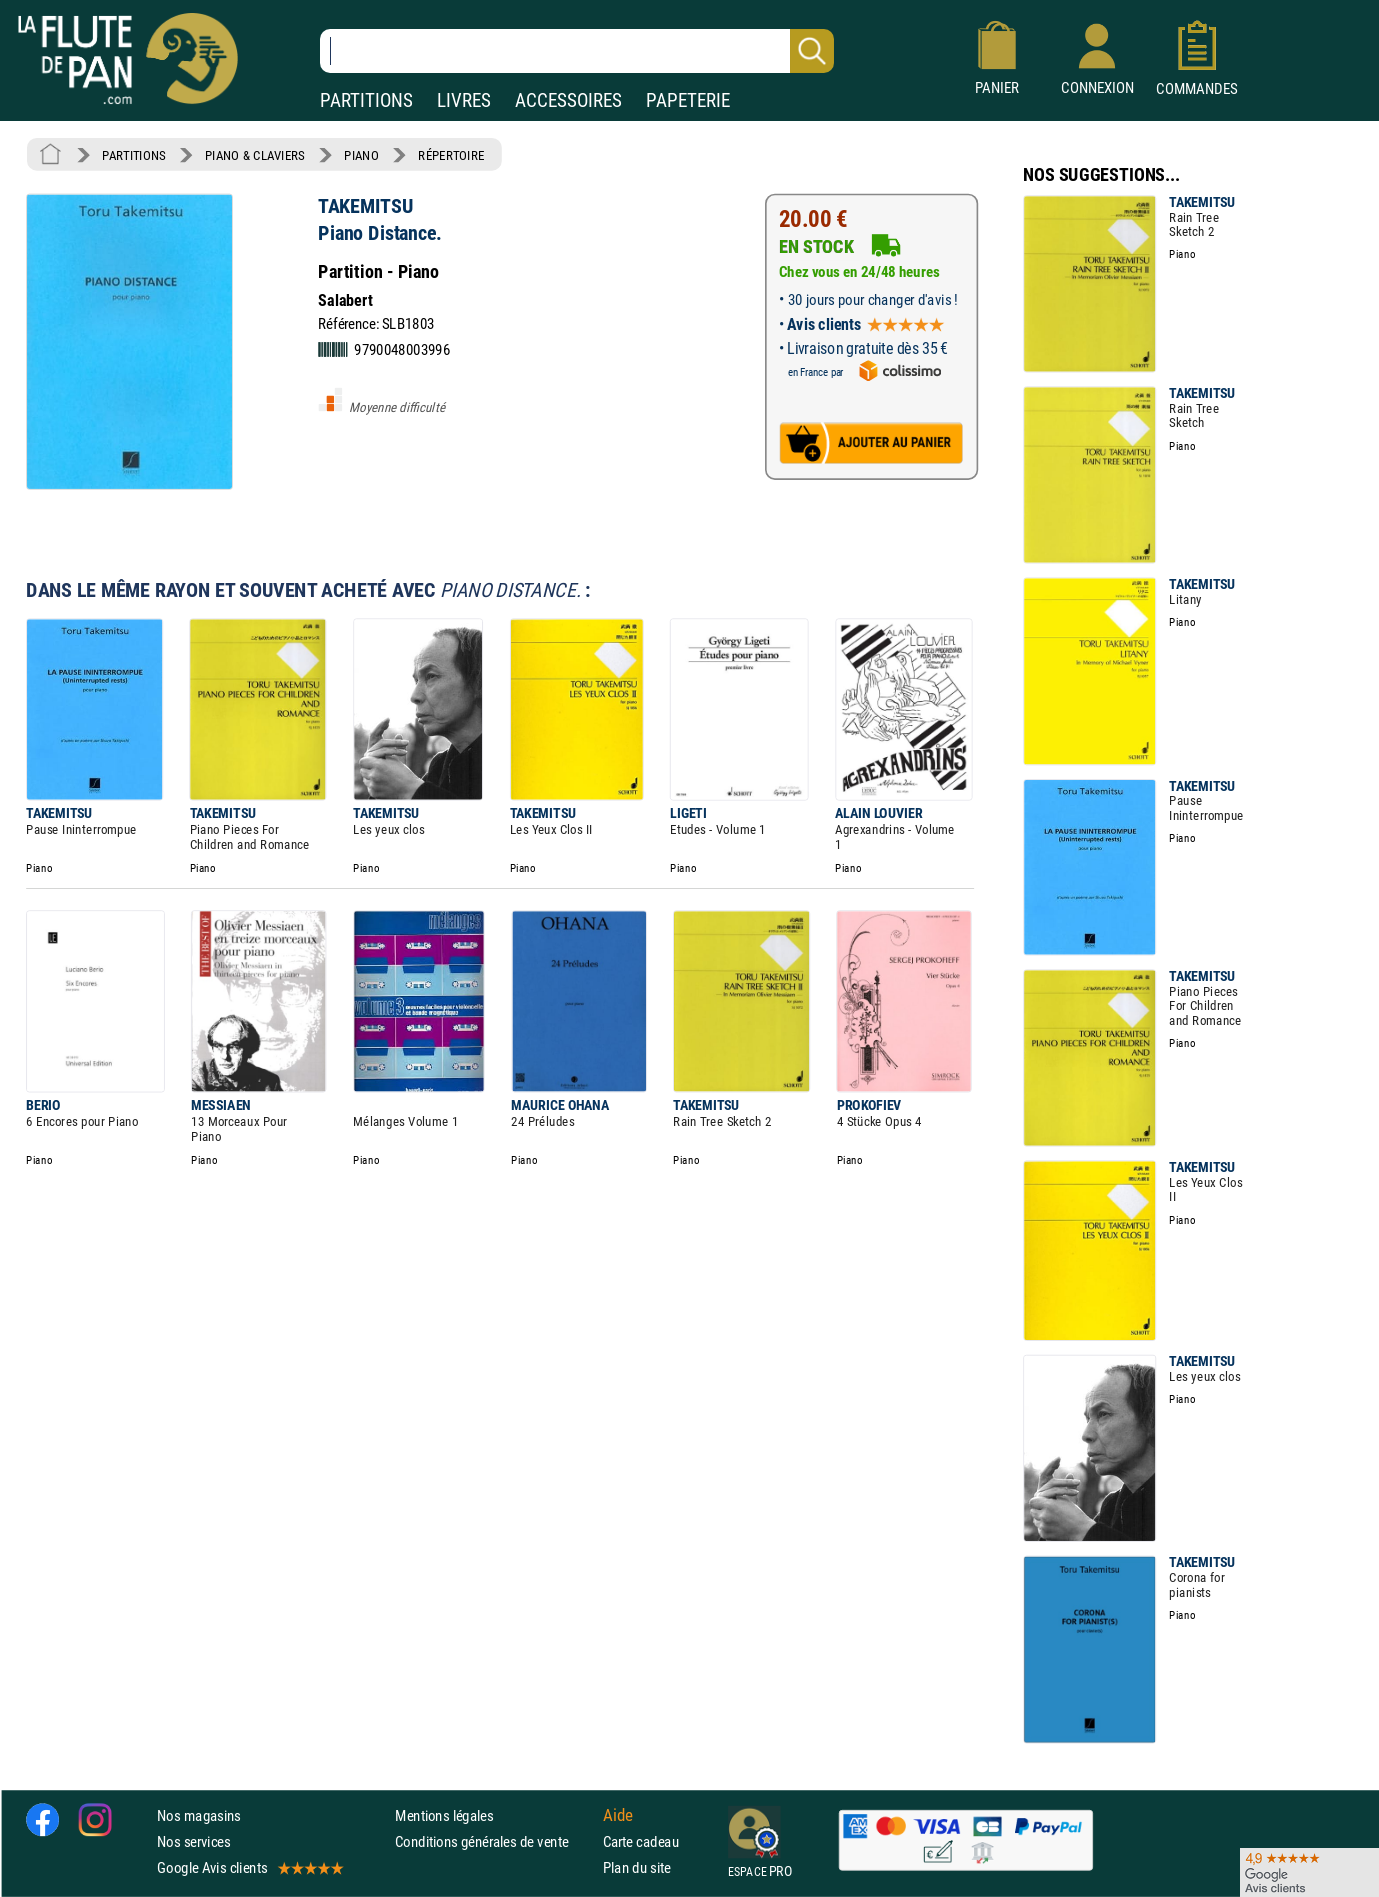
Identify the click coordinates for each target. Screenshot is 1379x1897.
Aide (618, 1815)
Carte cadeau (641, 1841)
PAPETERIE (688, 100)
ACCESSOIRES (568, 100)
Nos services (193, 1841)
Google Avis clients (249, 1867)
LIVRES (464, 100)
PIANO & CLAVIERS (255, 155)
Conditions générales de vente (494, 1841)
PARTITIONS (366, 100)
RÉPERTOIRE (451, 155)
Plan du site (637, 1867)
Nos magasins (199, 1814)
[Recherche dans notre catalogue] (577, 51)
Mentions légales (444, 1814)
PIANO (361, 155)
